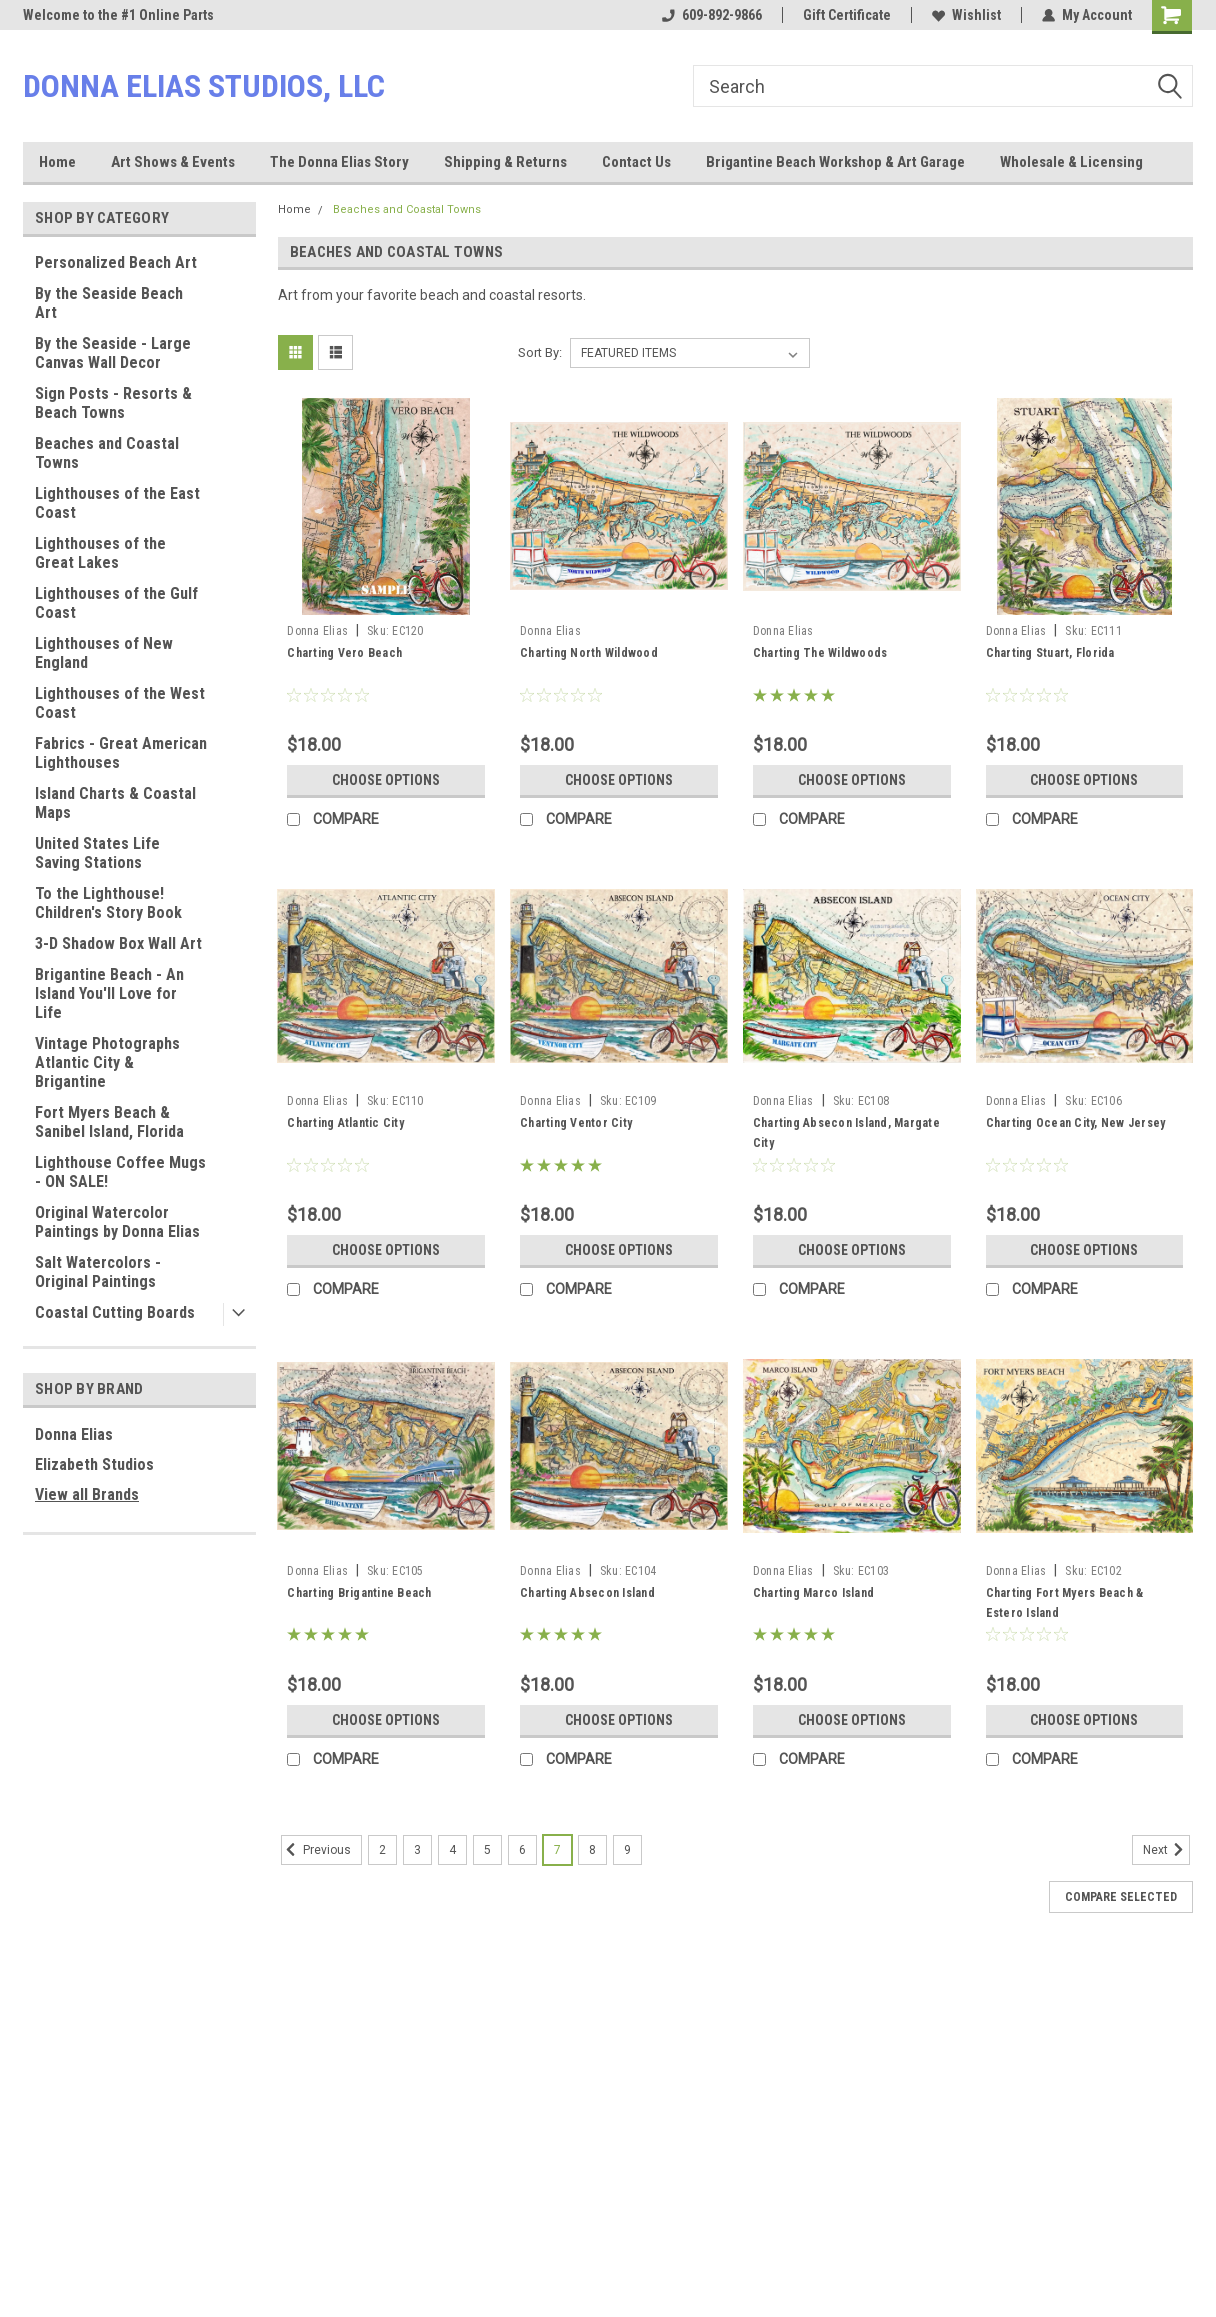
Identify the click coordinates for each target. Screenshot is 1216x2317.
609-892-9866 (712, 15)
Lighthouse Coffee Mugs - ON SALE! (120, 1172)
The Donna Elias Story (339, 162)
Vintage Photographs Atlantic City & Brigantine (107, 1062)
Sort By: (540, 352)
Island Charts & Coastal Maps (115, 803)
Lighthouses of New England (104, 653)
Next (1166, 1850)
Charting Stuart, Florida (1050, 653)
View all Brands (87, 1494)
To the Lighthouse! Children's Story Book (108, 903)
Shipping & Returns (505, 162)
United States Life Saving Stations (97, 853)
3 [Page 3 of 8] (417, 1850)
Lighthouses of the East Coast (117, 503)
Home (57, 162)
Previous (316, 1850)
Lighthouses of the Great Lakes (100, 553)
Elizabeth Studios (94, 1464)
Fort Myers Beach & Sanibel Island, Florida (109, 1122)
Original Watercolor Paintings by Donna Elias (117, 1222)
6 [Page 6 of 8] (522, 1850)
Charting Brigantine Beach (359, 1593)
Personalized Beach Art (116, 262)
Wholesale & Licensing (1071, 162)
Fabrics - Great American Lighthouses (121, 753)
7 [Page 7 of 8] (557, 1850)
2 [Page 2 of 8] (382, 1850)
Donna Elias (74, 1434)
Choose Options (386, 780)
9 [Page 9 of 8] (627, 1850)
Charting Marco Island (813, 1593)
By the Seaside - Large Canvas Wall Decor (113, 353)
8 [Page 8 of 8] (592, 1850)
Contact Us (636, 162)
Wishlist (966, 15)
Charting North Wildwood (589, 653)
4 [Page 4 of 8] (452, 1850)
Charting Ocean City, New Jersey (1076, 1123)
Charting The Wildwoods (820, 653)
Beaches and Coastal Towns (107, 453)
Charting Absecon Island (587, 1593)
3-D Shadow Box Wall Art (118, 943)
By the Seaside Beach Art (109, 303)
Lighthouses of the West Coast (120, 703)
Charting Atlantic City (345, 1123)
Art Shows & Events (173, 162)
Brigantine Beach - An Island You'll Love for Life (109, 993)
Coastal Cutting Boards (115, 1312)
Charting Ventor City (576, 1123)
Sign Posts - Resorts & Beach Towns (113, 403)
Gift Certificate (847, 15)
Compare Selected (1121, 1897)
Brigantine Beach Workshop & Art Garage (835, 162)
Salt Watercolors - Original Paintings (98, 1272)
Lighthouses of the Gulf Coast (116, 603)
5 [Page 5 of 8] (487, 1850)
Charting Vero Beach (344, 653)
